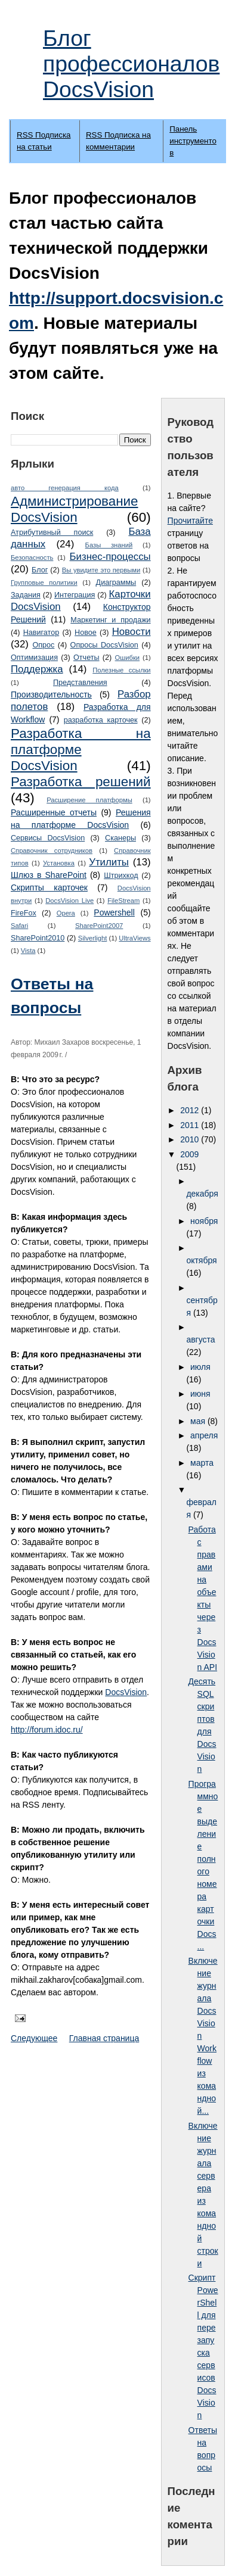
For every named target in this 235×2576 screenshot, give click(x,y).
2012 (190, 1110)
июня (200, 1393)
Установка (59, 863)
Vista (28, 950)
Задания (26, 595)
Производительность (51, 694)
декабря (202, 1193)
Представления (80, 682)
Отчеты (86, 657)
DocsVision (126, 1692)
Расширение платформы (89, 799)
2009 (189, 1154)
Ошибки (127, 657)
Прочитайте (190, 520)
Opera (66, 913)
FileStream (123, 900)
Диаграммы (116, 582)
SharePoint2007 (99, 925)
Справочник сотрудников (51, 850)
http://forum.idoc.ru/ (47, 1729)
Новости (131, 631)
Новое (86, 632)
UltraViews (134, 938)
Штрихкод (121, 875)
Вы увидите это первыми (101, 570)
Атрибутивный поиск (52, 532)
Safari (19, 925)
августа (200, 1339)
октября (201, 1260)
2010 (190, 1139)
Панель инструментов (193, 140)
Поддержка (37, 669)
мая (199, 1421)
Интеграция (74, 595)
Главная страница (104, 2038)
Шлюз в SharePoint (48, 875)
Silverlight (92, 938)
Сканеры (120, 838)
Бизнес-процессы (110, 556)
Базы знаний (109, 545)
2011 (190, 1125)
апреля (204, 1435)
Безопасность (32, 557)
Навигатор (41, 632)
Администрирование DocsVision (74, 509)
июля (200, 1367)
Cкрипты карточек (49, 887)
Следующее (34, 2038)
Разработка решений (81, 781)
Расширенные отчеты (54, 812)
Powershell (114, 912)
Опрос (43, 645)
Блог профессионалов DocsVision (131, 64)
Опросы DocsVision (104, 645)
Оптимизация (34, 657)
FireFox (23, 913)
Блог (40, 570)
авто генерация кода (65, 487)
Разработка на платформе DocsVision (81, 749)
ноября (204, 1221)
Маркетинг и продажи (110, 620)
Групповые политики (44, 582)
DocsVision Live (69, 900)
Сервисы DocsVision (48, 838)
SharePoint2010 (37, 938)
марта (202, 1463)
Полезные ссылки (121, 670)
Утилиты (109, 862)
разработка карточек (101, 720)
